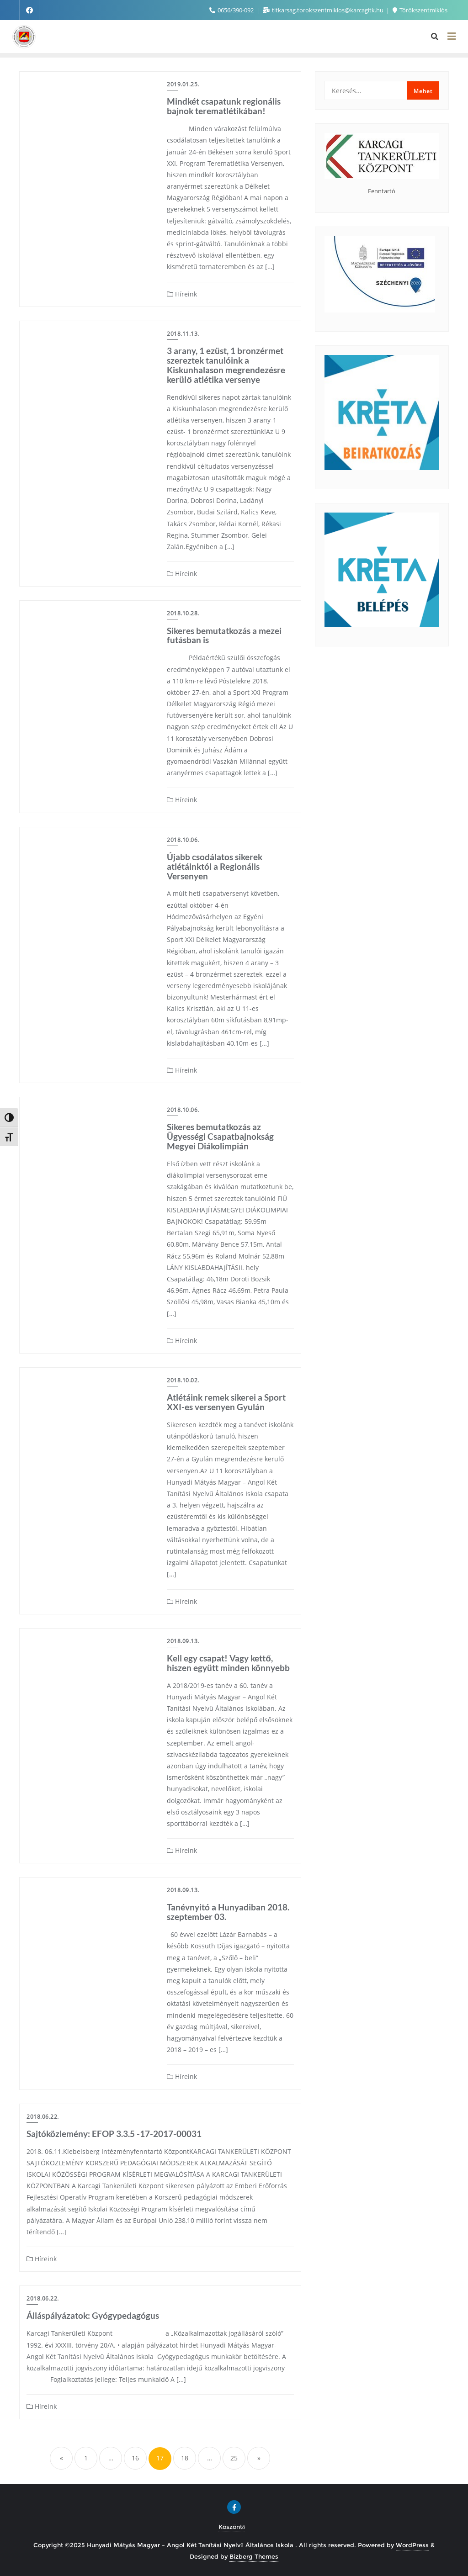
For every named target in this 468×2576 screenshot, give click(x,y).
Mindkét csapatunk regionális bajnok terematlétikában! (224, 106)
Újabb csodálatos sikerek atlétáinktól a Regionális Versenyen (214, 866)
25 (234, 2458)
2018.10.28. (183, 613)
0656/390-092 (232, 10)
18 (184, 2458)
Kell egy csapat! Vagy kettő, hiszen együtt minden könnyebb (228, 1663)
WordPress (412, 2545)
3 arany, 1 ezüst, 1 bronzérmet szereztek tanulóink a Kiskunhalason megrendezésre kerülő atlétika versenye (226, 365)
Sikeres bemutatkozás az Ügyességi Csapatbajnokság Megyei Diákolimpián (220, 1136)
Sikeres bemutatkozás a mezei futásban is (224, 635)
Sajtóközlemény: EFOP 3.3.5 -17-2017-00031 (114, 2133)
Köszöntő (231, 2526)
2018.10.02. (183, 1380)
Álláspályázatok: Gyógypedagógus (93, 2315)
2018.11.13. (183, 334)
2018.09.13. (183, 1641)
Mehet (423, 91)
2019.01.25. (183, 84)
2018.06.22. (43, 2117)
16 (135, 2458)
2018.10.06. (183, 840)
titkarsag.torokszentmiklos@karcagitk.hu (324, 10)
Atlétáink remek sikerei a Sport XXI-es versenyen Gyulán (226, 1402)
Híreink (182, 294)
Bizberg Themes (253, 2556)
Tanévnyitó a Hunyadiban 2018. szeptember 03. (228, 1912)
